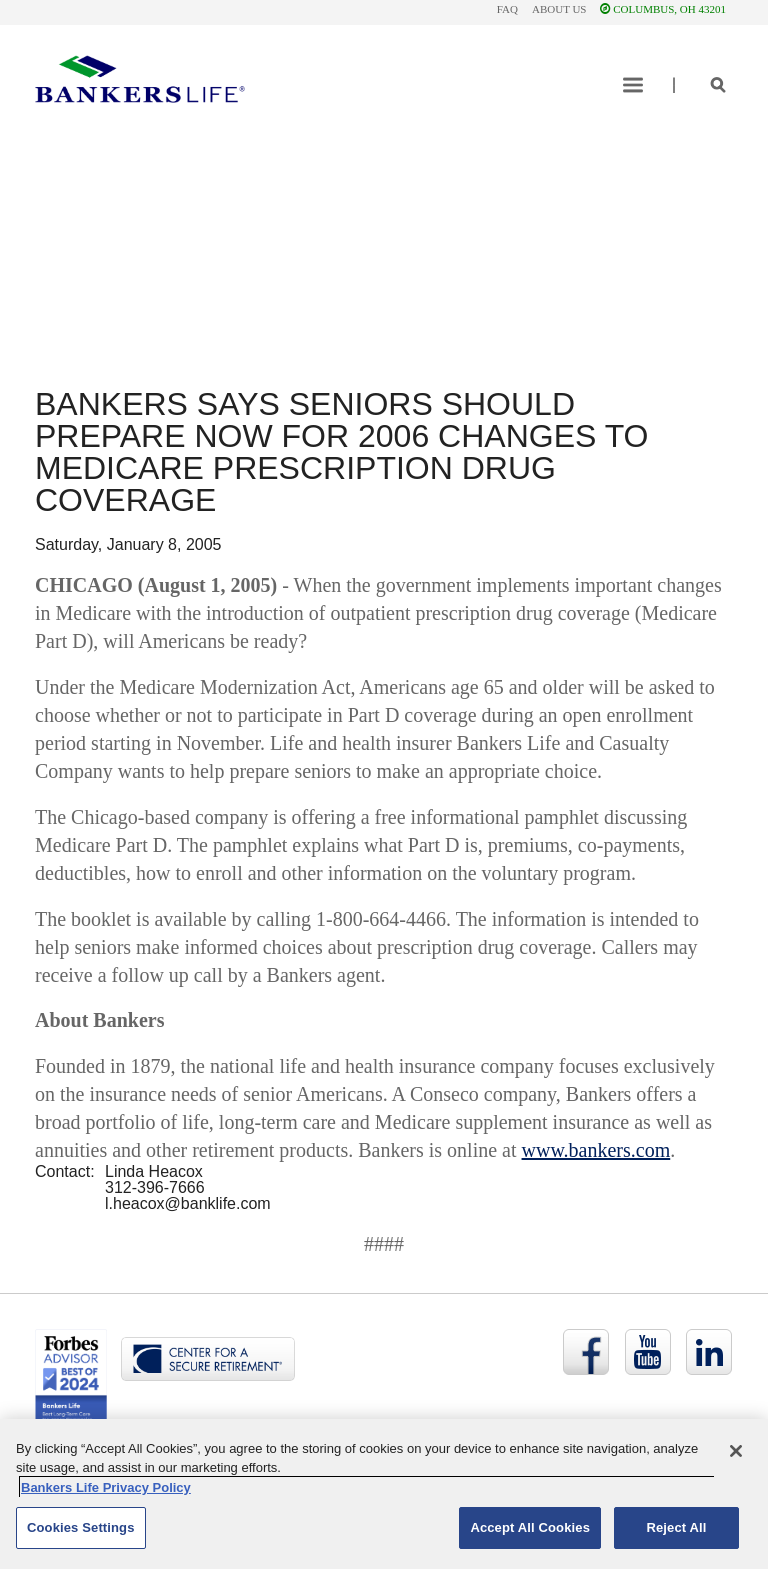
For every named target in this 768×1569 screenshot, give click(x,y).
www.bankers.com (596, 1150)
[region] (384, 1494)
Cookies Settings (81, 1527)
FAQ (507, 9)
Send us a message (140, 262)
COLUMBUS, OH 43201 (663, 9)
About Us (559, 9)
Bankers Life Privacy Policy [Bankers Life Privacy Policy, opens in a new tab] (106, 1487)
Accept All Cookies (530, 1527)
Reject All (676, 1527)
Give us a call (343, 262)
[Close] (736, 1451)
